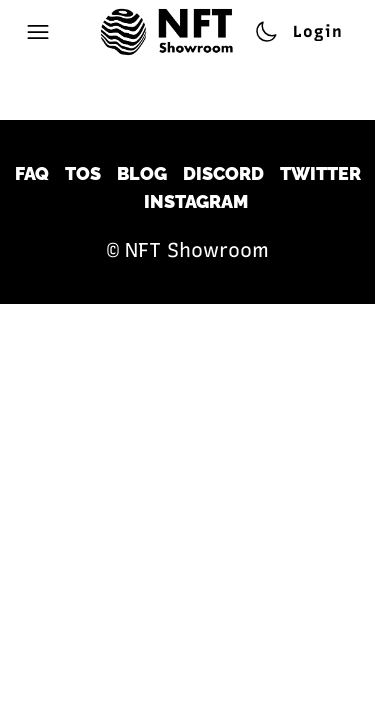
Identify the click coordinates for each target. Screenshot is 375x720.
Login (318, 31)
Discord (223, 173)
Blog (142, 173)
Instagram (196, 201)
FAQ (32, 173)
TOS (83, 173)
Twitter (320, 173)
